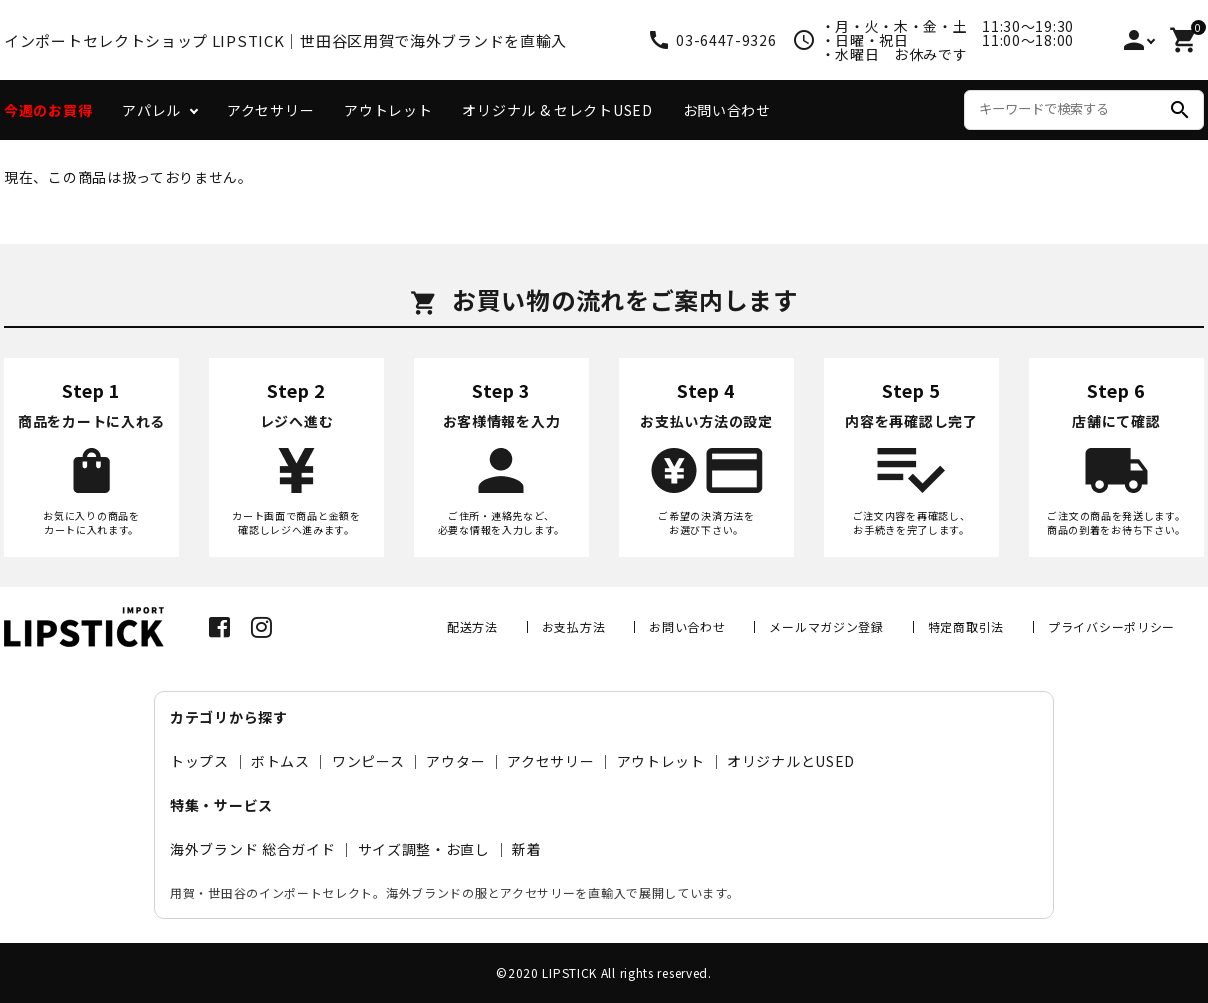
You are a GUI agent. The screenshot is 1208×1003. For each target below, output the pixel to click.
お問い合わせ (727, 110)
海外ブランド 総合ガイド (252, 849)
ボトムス (280, 761)
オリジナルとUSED (791, 761)
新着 (526, 849)
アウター (455, 761)
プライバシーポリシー (1111, 626)
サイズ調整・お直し (424, 849)
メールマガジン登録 (826, 626)
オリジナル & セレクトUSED (557, 110)
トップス (199, 761)
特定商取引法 (966, 626)
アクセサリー (270, 110)
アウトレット (388, 110)
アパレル (151, 110)
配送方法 (472, 626)
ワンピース (368, 761)
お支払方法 (574, 626)
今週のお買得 (48, 110)
